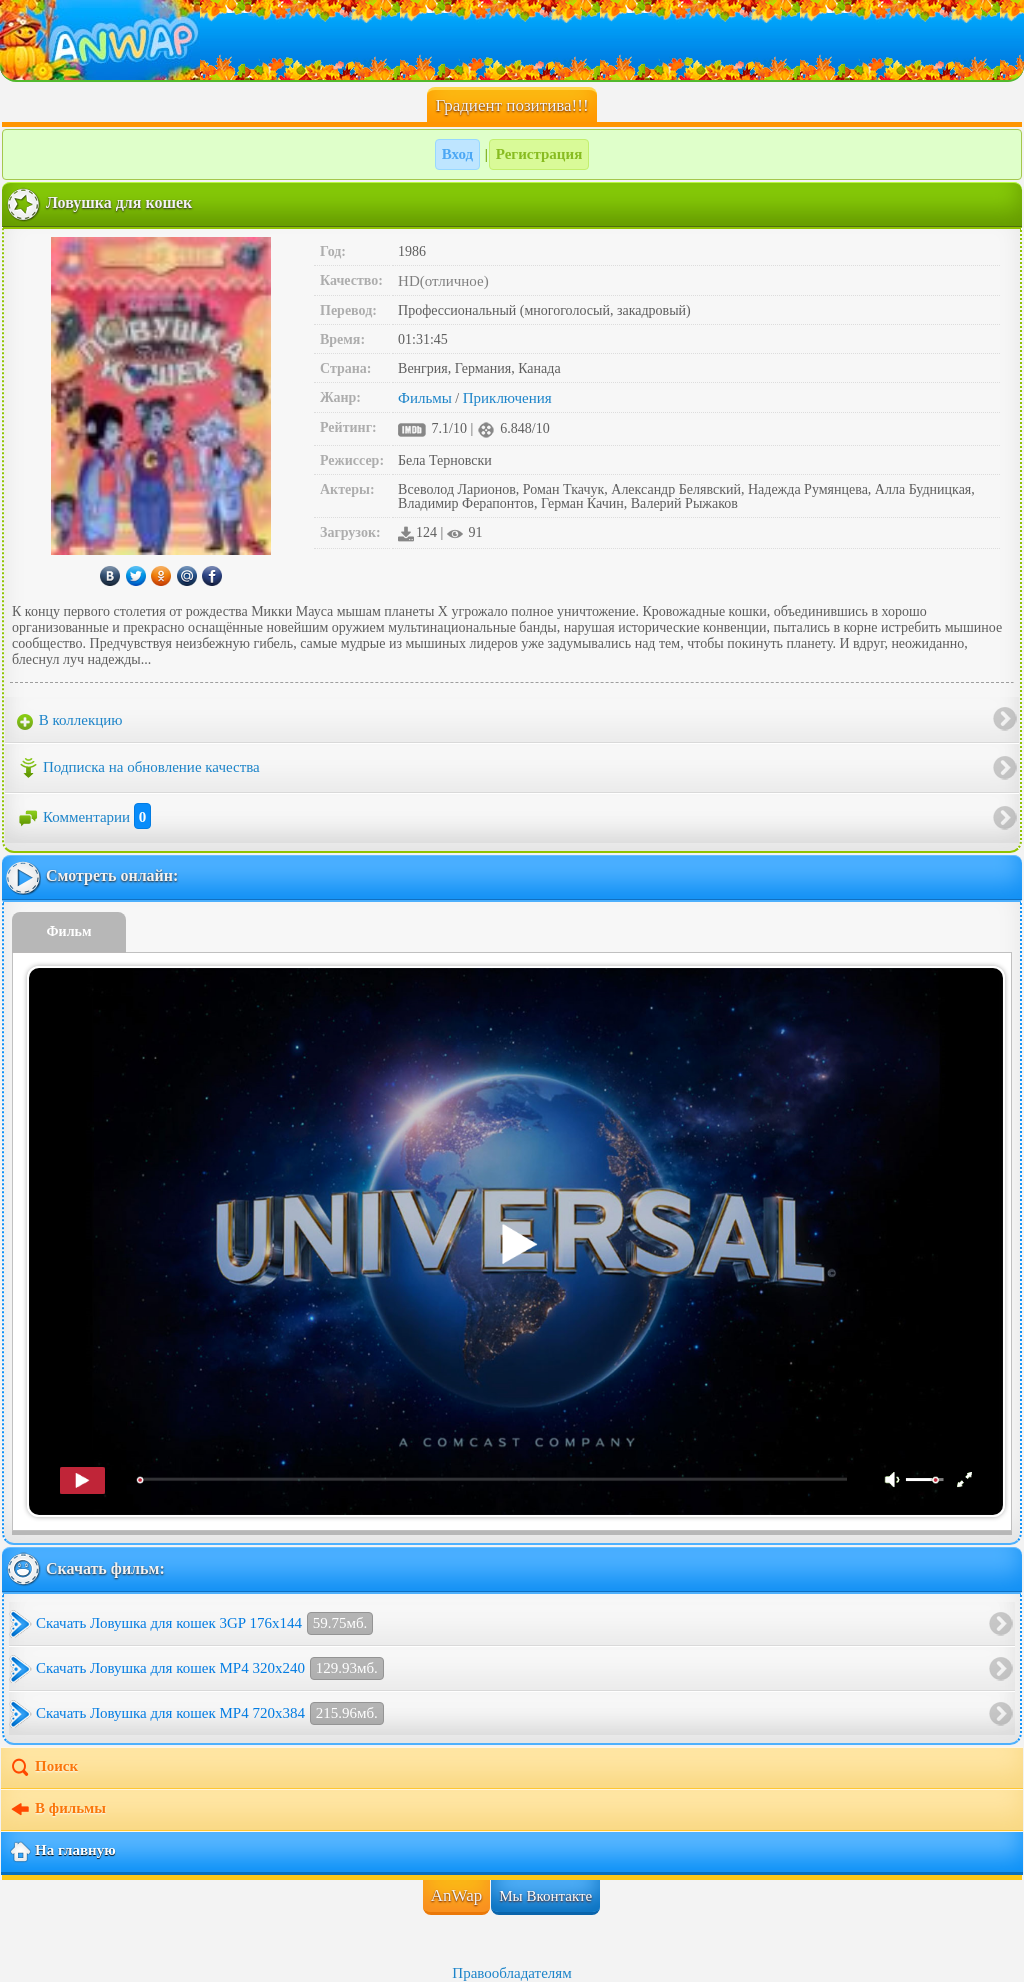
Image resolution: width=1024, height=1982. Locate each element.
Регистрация (539, 154)
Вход (457, 154)
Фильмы (425, 398)
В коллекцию (70, 721)
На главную (62, 1852)
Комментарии (84, 817)
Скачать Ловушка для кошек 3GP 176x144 (204, 1623)
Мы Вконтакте (545, 1896)
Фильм (69, 931)
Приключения (507, 398)
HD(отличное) (443, 281)
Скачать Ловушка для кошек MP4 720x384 (210, 1713)
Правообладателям (511, 1973)
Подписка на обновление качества (138, 768)
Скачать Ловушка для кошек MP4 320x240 (210, 1668)
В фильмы (57, 1810)
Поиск (43, 1768)
